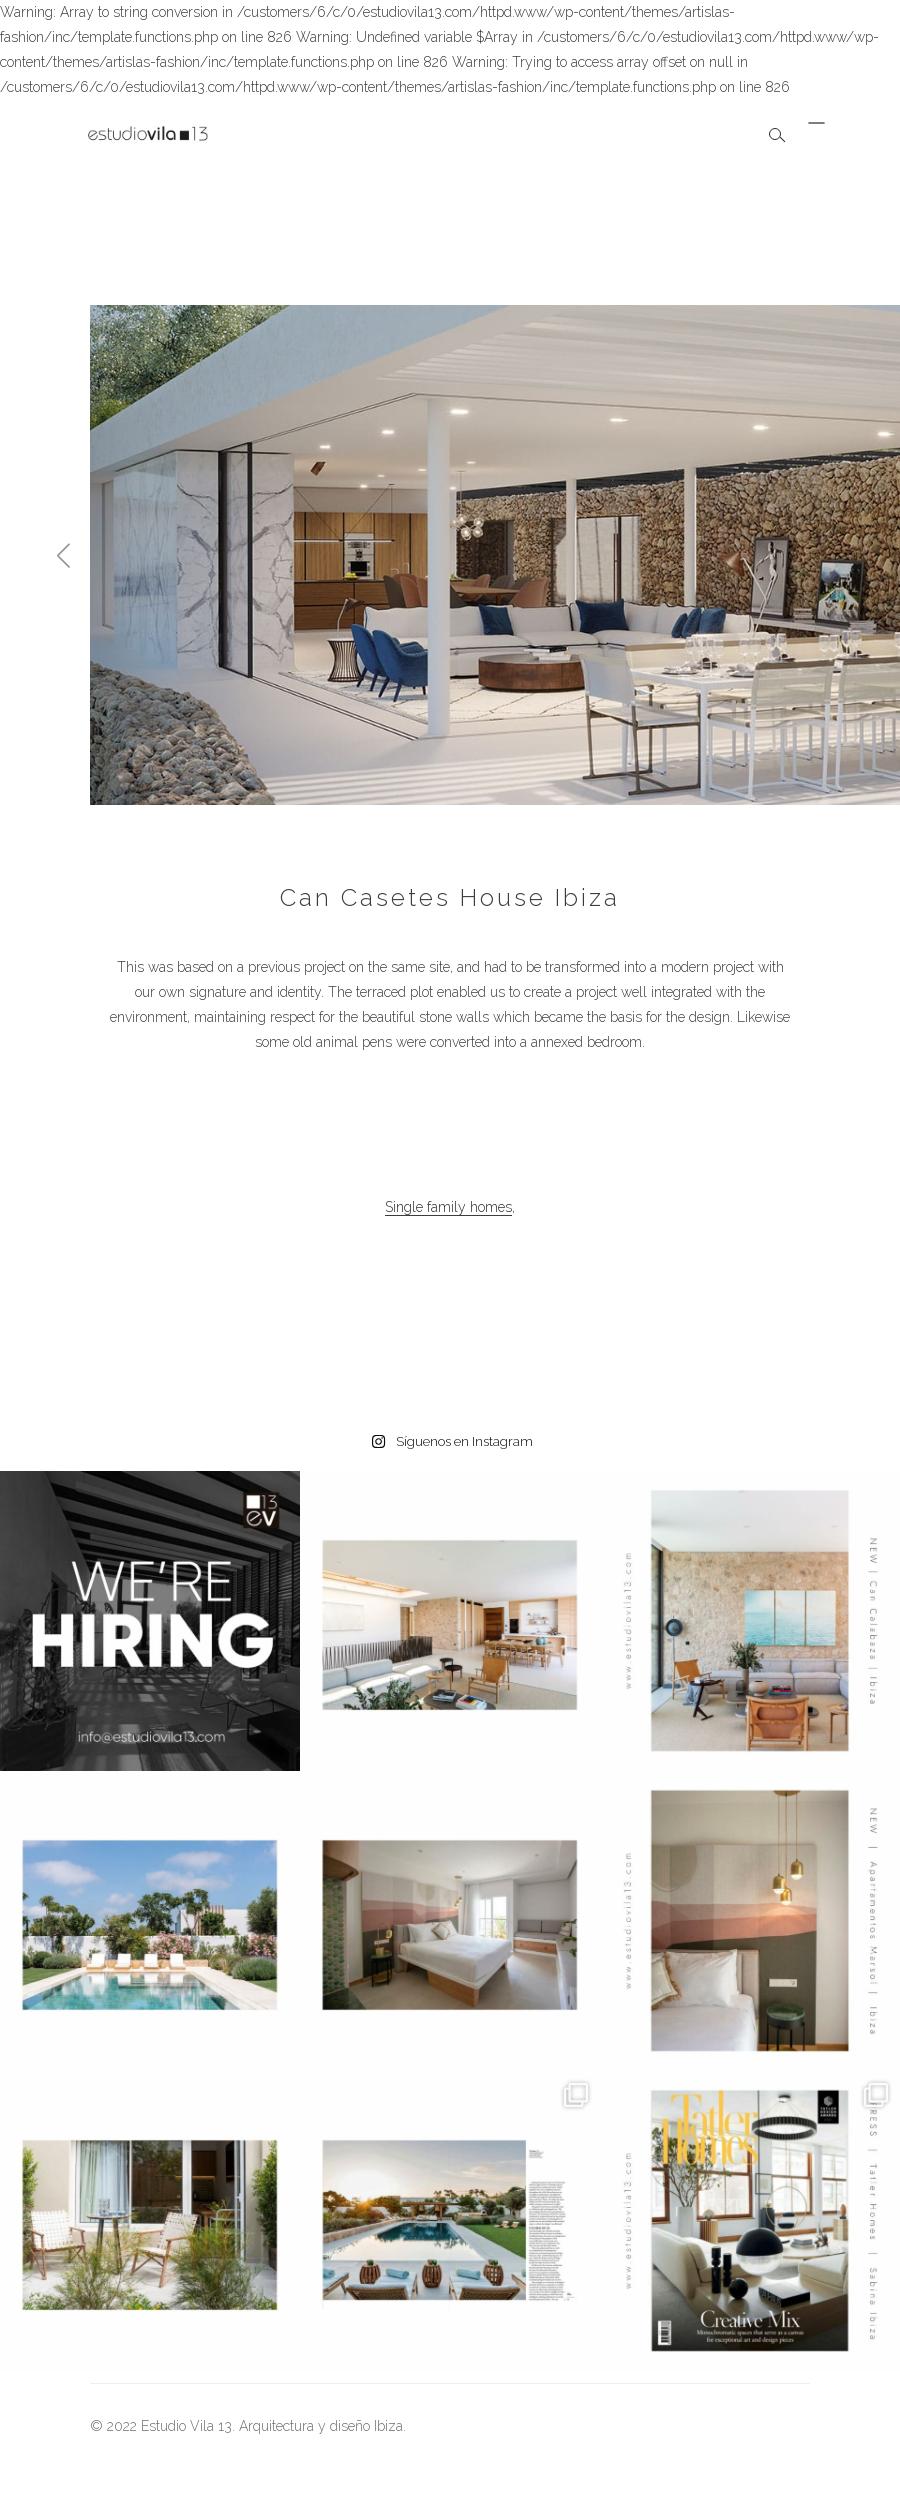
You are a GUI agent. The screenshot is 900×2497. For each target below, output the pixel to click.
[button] (63, 555)
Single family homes (448, 1207)
